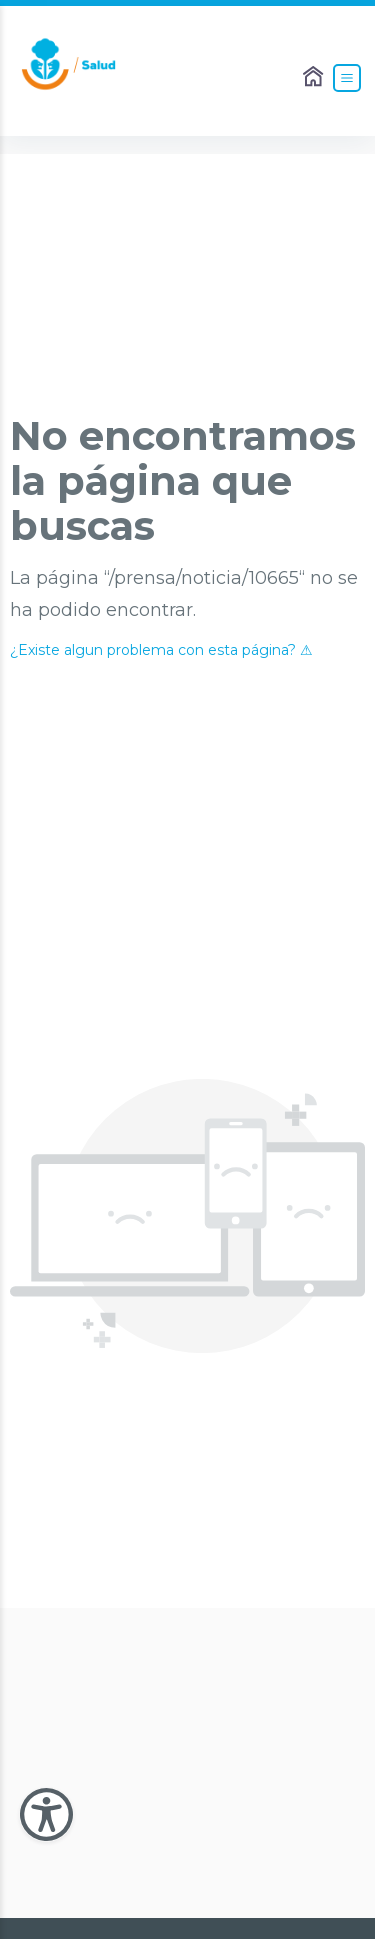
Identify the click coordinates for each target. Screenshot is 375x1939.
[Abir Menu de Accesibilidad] (46, 1814)
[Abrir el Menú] (347, 78)
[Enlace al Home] (315, 78)
